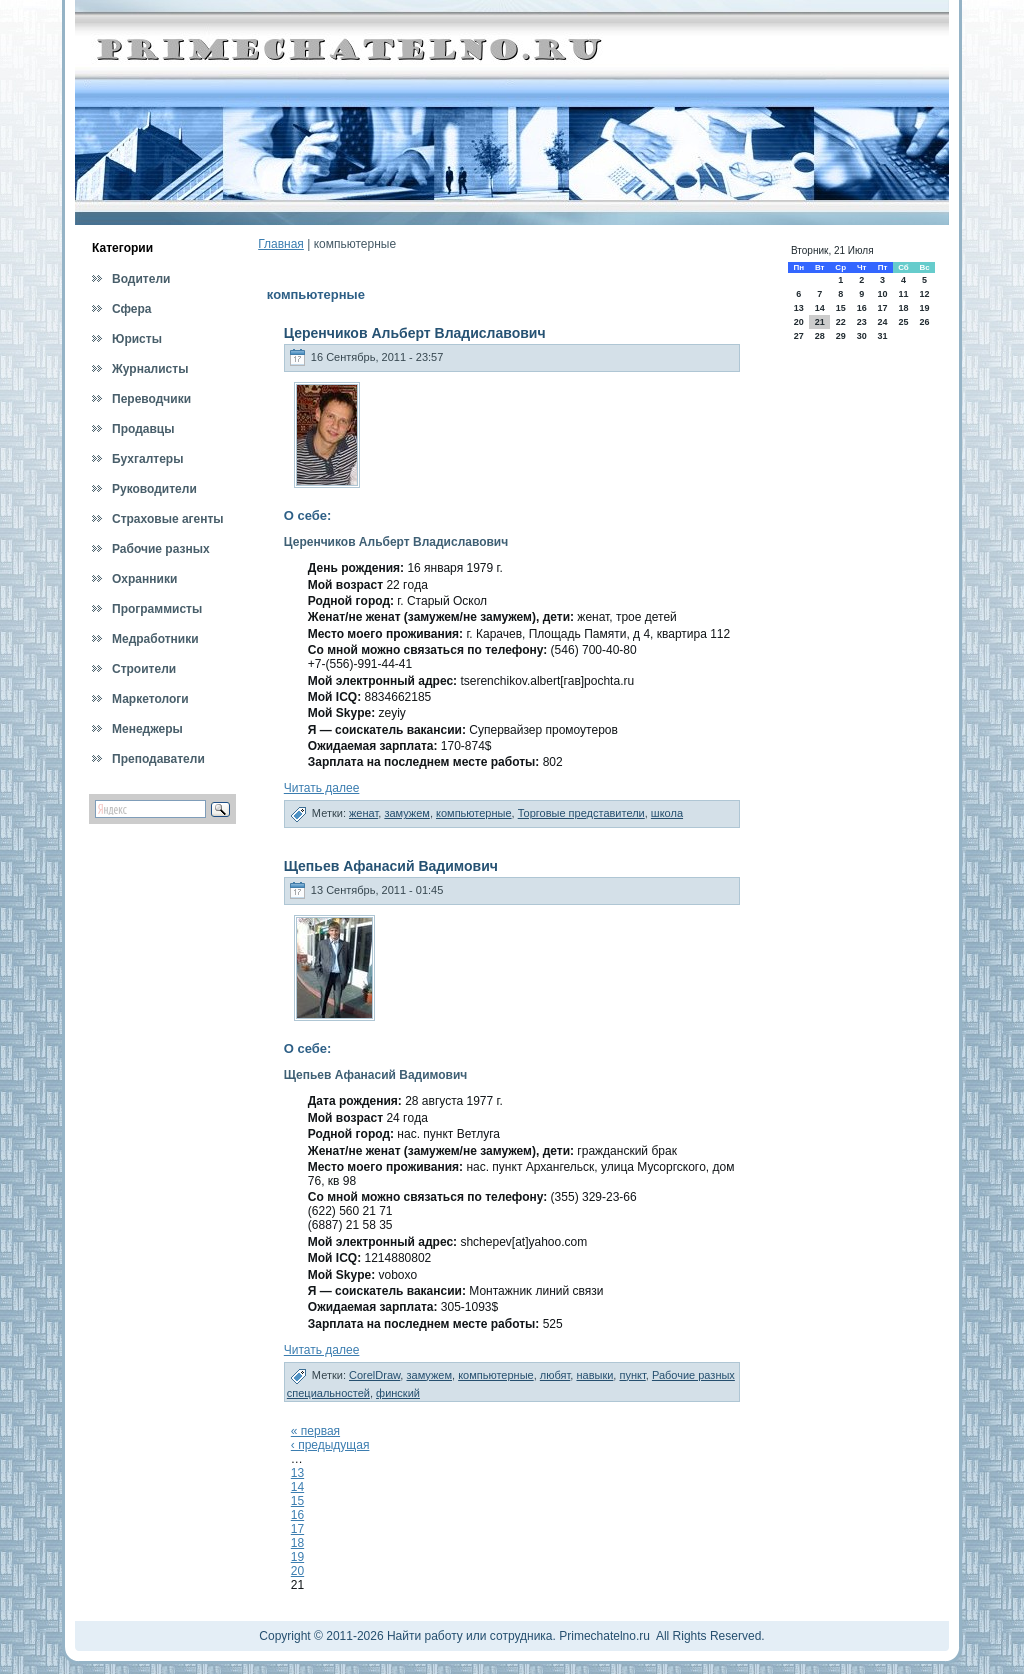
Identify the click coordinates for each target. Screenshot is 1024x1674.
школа (667, 813)
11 (903, 294)
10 (882, 294)
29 (841, 336)
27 (799, 336)
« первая (315, 1431)
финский (398, 1393)
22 (841, 322)
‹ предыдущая (330, 1445)
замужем (407, 813)
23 (862, 322)
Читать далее (322, 788)
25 (903, 322)
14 (297, 1487)
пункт (632, 1375)
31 (882, 336)
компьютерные (474, 813)
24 (882, 322)
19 (297, 1557)
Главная (281, 244)
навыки (594, 1375)
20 (297, 1571)
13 (297, 1473)
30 (862, 336)
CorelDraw (374, 1375)
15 (297, 1501)
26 (925, 322)
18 (297, 1543)
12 (925, 294)
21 (820, 322)
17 (297, 1529)
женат (363, 813)
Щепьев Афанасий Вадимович (391, 866)
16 (297, 1515)
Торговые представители (581, 813)
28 (820, 336)
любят (555, 1375)
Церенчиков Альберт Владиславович (415, 333)
